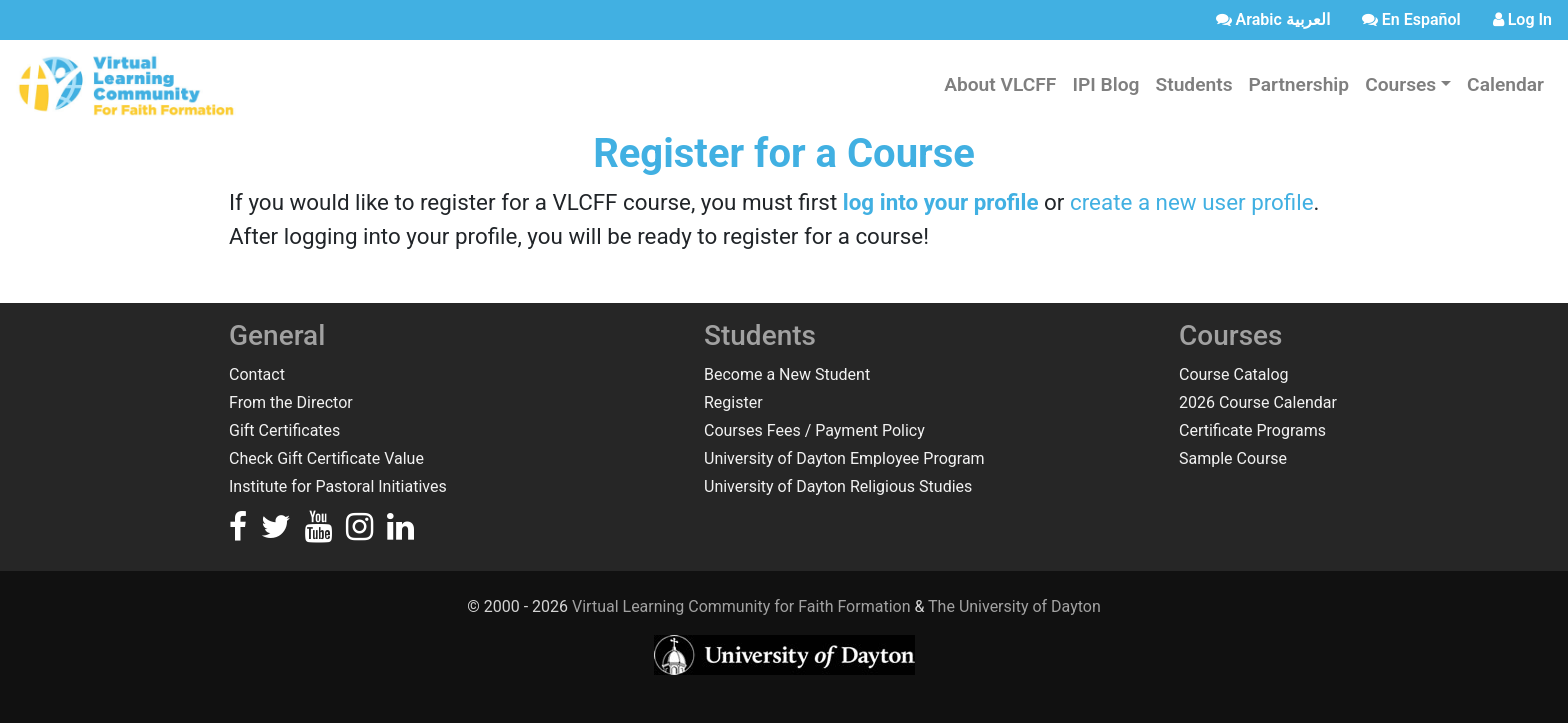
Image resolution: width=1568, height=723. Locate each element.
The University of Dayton (1014, 606)
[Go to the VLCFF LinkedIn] (400, 532)
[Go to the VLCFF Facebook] (240, 532)
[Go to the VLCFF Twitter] (278, 532)
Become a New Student (787, 374)
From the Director (291, 402)
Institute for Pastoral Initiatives (338, 486)
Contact (257, 374)
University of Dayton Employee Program (844, 458)
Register (733, 402)
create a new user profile (1192, 202)
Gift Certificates (284, 430)
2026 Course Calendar (1258, 402)
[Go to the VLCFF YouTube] (320, 532)
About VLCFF (1000, 84)
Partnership (1299, 84)
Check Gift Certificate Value (326, 458)
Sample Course (1233, 458)
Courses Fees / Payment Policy (814, 430)
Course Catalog (1234, 374)
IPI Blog (1105, 84)
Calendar (1505, 84)
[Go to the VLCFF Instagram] (361, 532)
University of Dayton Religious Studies (838, 486)
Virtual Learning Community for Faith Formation (741, 606)
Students (1193, 84)
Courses (1400, 84)
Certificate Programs (1252, 430)
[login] (1522, 20)
